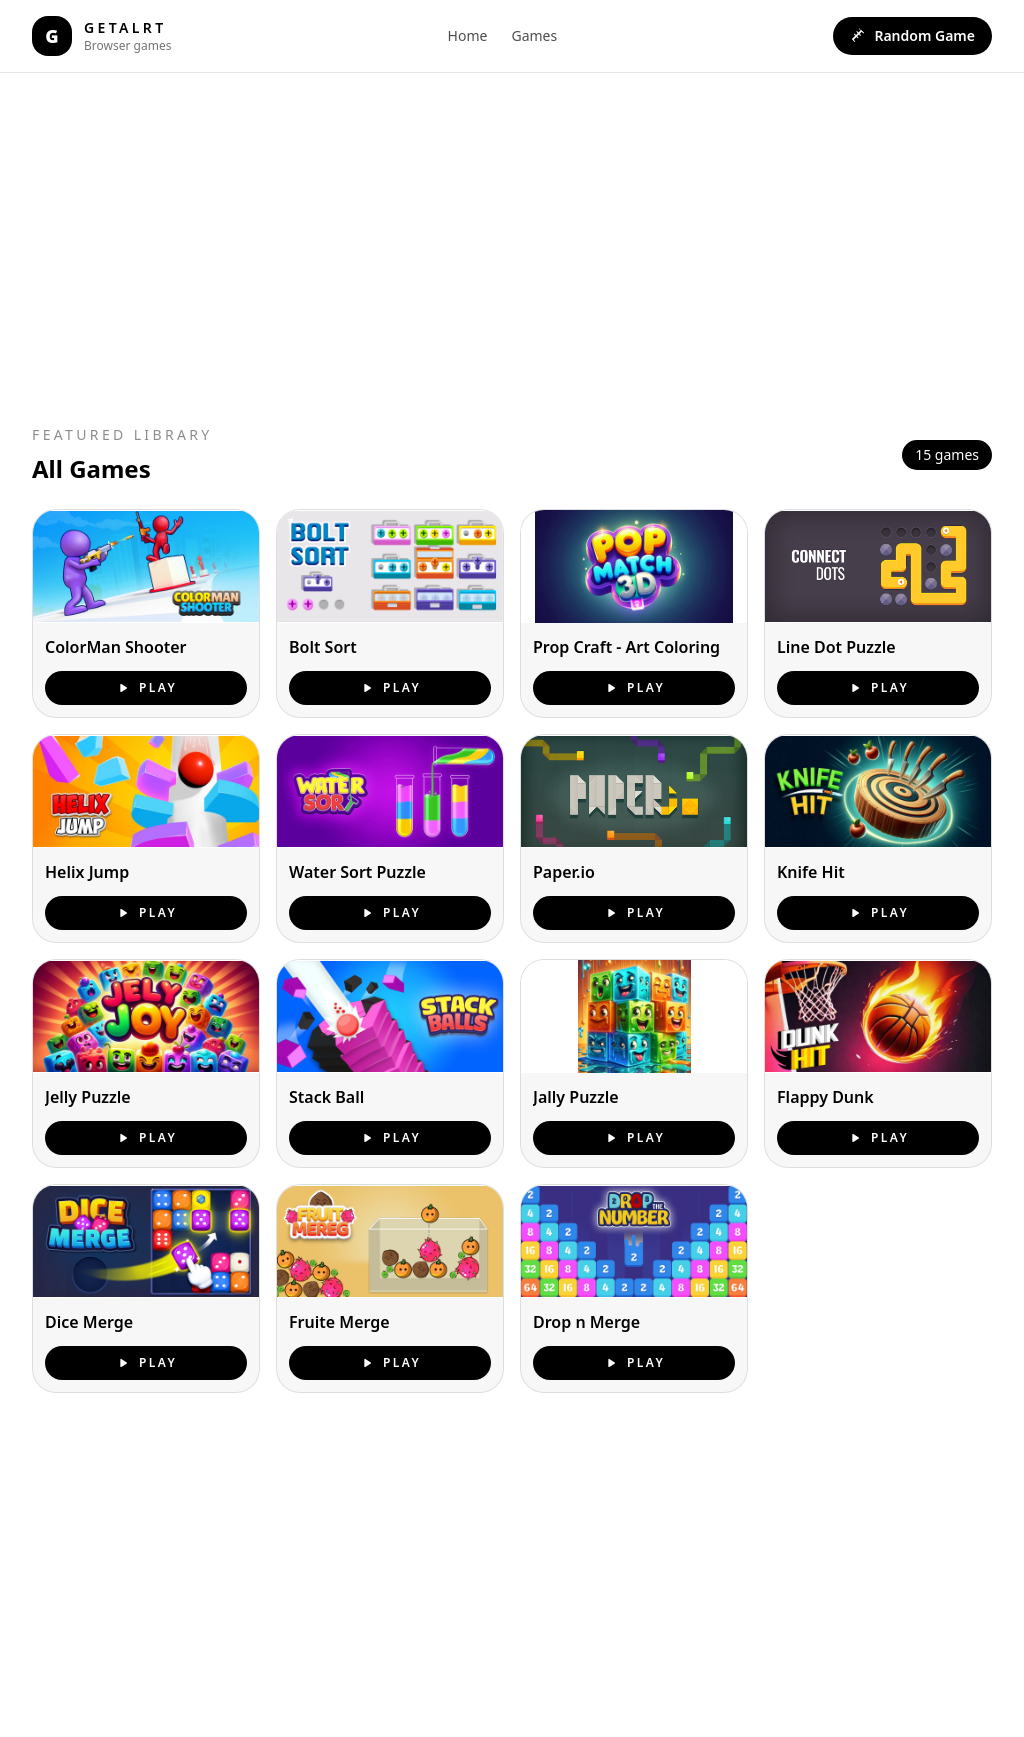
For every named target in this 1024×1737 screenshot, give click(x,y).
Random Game (912, 35)
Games (534, 35)
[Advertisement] (416, 245)
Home (468, 35)
